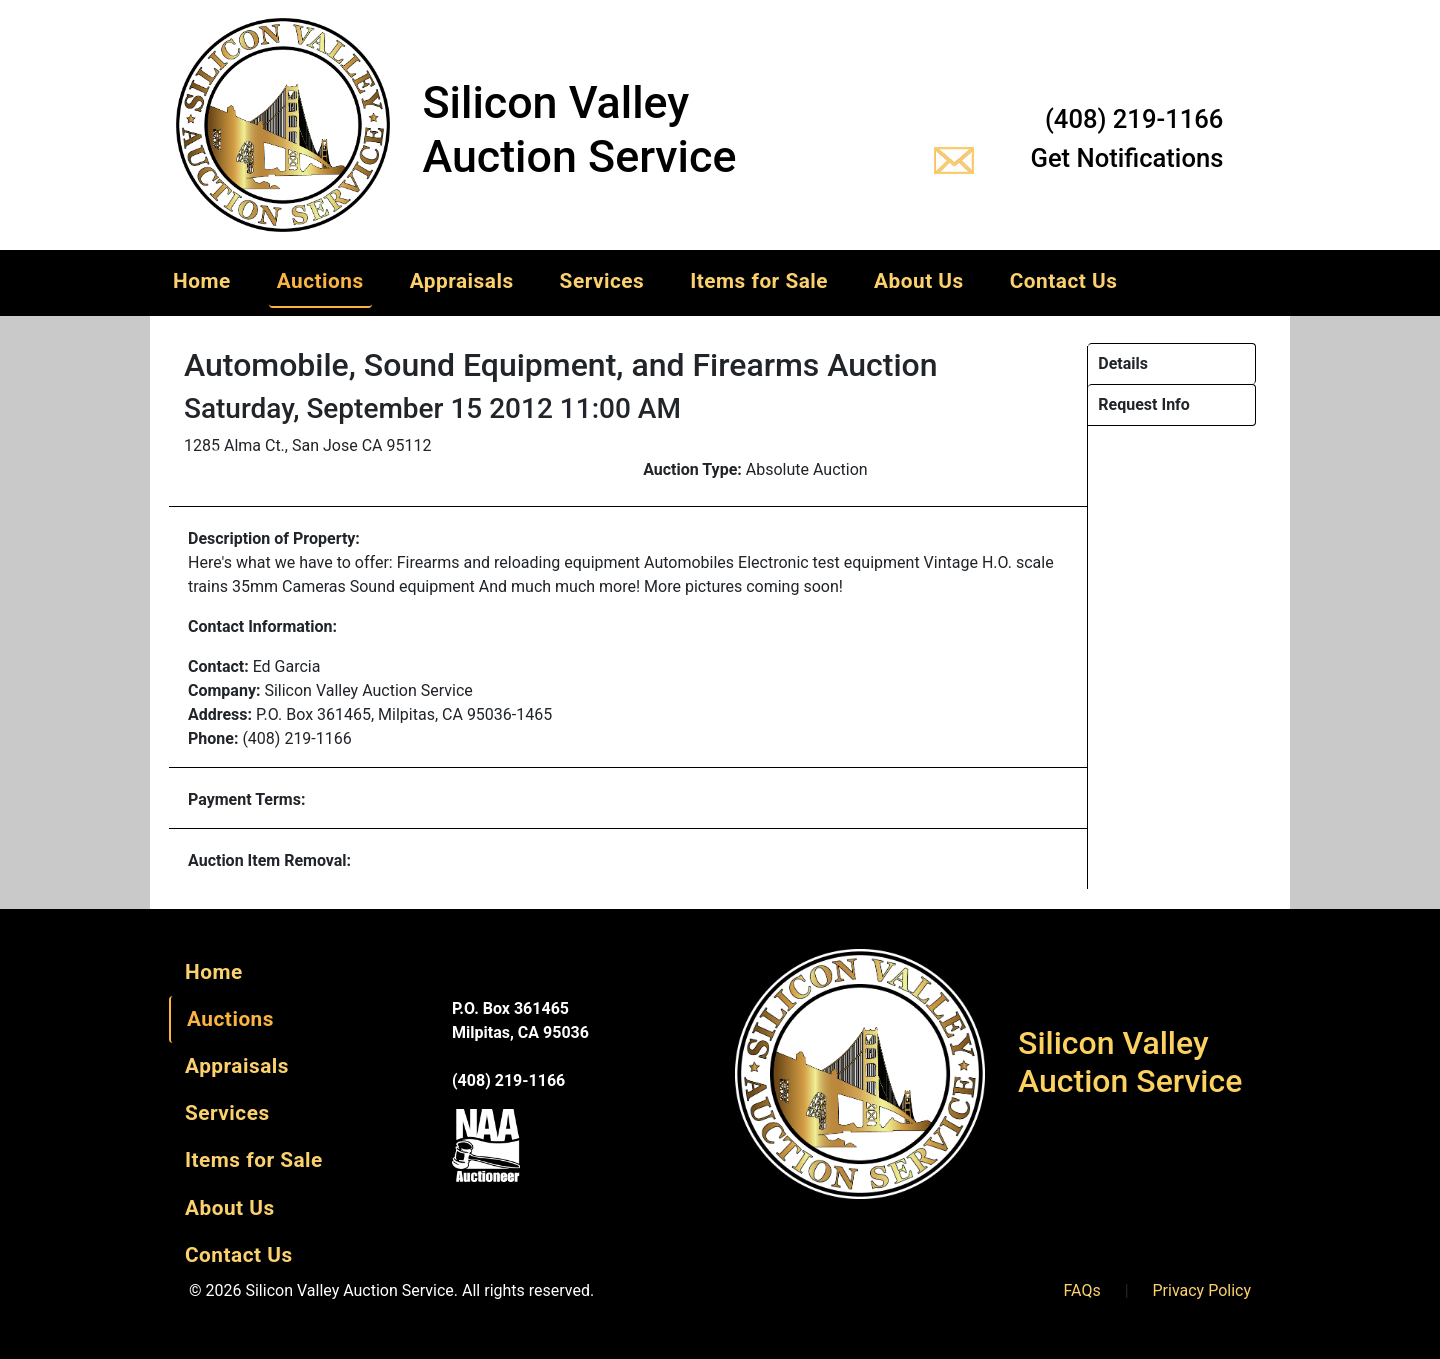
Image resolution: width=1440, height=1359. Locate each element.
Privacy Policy (1202, 1290)
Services (602, 281)
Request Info (1144, 404)
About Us (919, 281)
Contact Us (1064, 281)
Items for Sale (759, 281)
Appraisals (462, 281)
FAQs (1082, 1290)
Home (202, 281)
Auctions (320, 281)
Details (1123, 363)
